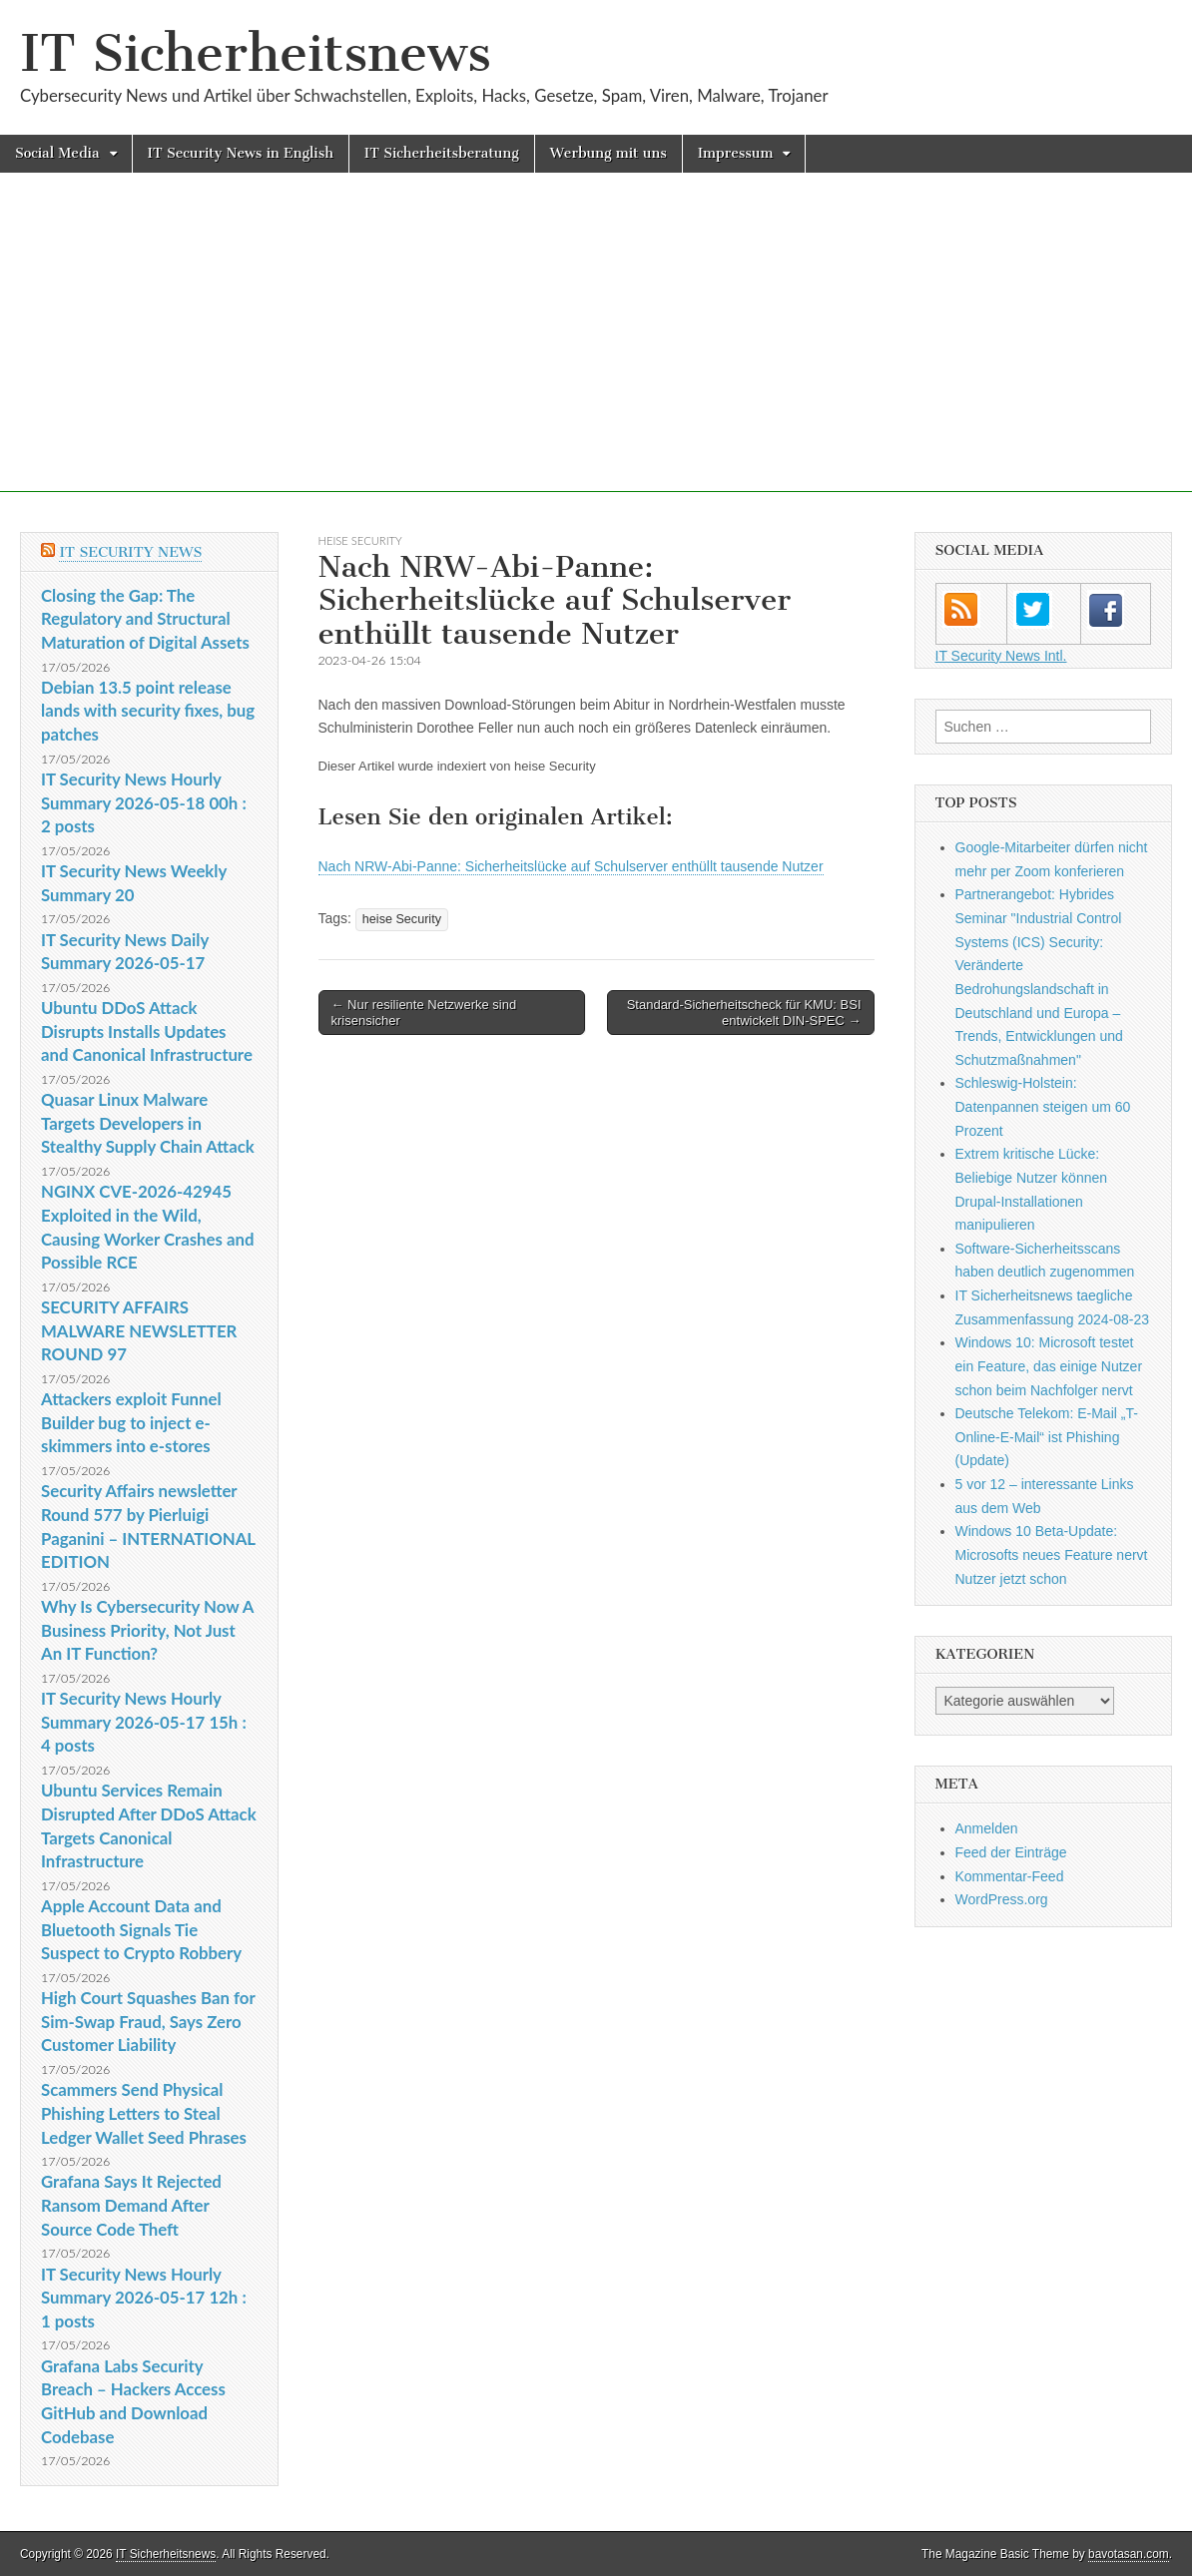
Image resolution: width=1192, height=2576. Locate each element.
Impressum (736, 153)
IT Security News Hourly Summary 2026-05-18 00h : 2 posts (144, 802)
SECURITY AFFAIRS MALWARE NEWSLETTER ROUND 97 (139, 1330)
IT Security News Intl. (1001, 656)
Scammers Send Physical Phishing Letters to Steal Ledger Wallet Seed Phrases (144, 2113)
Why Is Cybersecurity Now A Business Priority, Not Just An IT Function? (147, 1630)
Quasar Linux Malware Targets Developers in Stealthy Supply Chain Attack (148, 1123)
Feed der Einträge (1011, 1852)
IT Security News (130, 552)
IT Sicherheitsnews (255, 53)
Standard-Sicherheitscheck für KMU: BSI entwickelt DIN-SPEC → (744, 1012)
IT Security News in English (240, 153)
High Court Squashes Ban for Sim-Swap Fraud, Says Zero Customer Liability (148, 2021)
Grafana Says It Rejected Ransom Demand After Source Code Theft (131, 2205)
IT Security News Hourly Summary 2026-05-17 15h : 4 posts (144, 1722)
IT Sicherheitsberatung (441, 153)
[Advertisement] (596, 352)
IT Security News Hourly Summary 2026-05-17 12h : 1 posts (144, 2297)
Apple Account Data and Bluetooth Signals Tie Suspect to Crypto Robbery (141, 1929)
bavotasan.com (1128, 2554)
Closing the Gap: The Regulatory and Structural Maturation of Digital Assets (145, 619)
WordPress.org (1001, 1899)
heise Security (360, 540)
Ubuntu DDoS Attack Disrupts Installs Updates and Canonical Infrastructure (147, 1031)
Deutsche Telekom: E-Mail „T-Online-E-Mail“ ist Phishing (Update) (1046, 1436)
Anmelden (986, 1828)
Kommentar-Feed (1009, 1876)
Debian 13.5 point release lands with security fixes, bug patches (148, 711)
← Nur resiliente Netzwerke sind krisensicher (424, 1012)
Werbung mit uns (608, 153)
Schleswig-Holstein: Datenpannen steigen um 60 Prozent (1043, 1106)
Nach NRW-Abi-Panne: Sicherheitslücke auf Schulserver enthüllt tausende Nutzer (571, 866)
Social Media (57, 153)
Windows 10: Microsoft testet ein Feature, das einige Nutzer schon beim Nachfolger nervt (1049, 1365)
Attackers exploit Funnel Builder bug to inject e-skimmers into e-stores (131, 1422)
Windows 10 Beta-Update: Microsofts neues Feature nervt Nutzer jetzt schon (1051, 1554)
